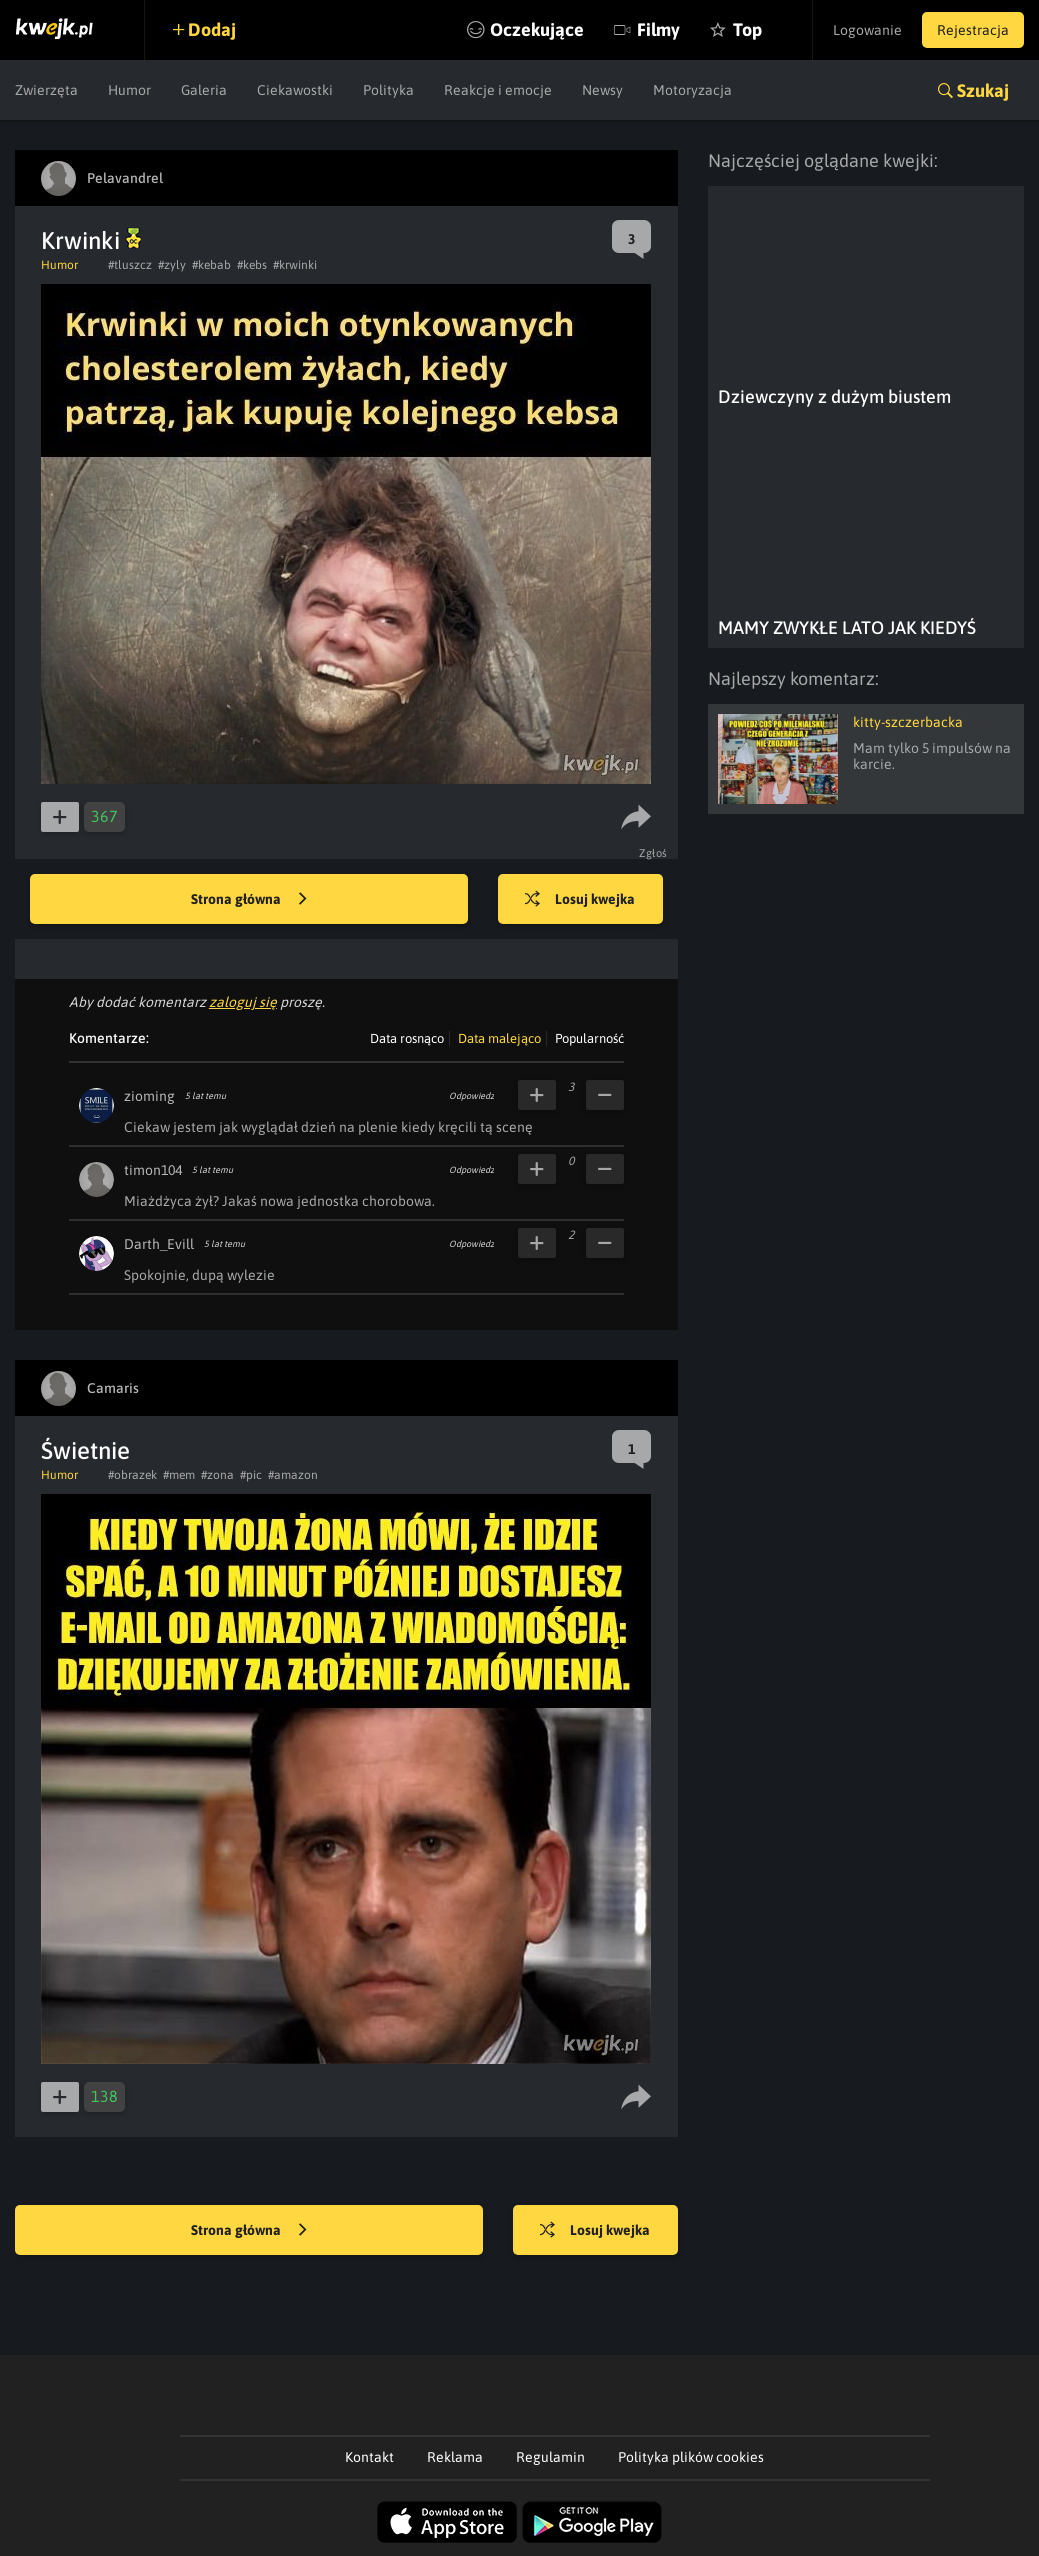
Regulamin (550, 2457)
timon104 (153, 1170)
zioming (149, 1096)
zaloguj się (243, 1002)
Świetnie (85, 1450)
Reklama (455, 2457)
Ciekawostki (295, 90)
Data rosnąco (407, 1038)
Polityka (388, 90)
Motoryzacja (692, 90)
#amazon (293, 1475)
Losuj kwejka (580, 900)
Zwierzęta (46, 90)
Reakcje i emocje (498, 90)
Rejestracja (973, 30)
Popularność (589, 1038)
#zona (217, 1475)
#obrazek (132, 1475)
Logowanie (867, 30)
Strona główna (249, 900)
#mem (179, 1475)
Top (747, 29)
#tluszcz (130, 265)
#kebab (211, 265)
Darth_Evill (159, 1244)
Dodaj (212, 29)
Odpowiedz (471, 1096)
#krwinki (295, 265)
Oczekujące (537, 29)
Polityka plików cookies (691, 2457)
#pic (251, 1475)
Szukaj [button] (983, 90)
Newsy (602, 90)
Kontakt (369, 2457)
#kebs (252, 265)
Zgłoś (653, 853)
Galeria (204, 90)
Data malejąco (499, 1038)
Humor (129, 90)
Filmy (658, 29)
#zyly (172, 265)
